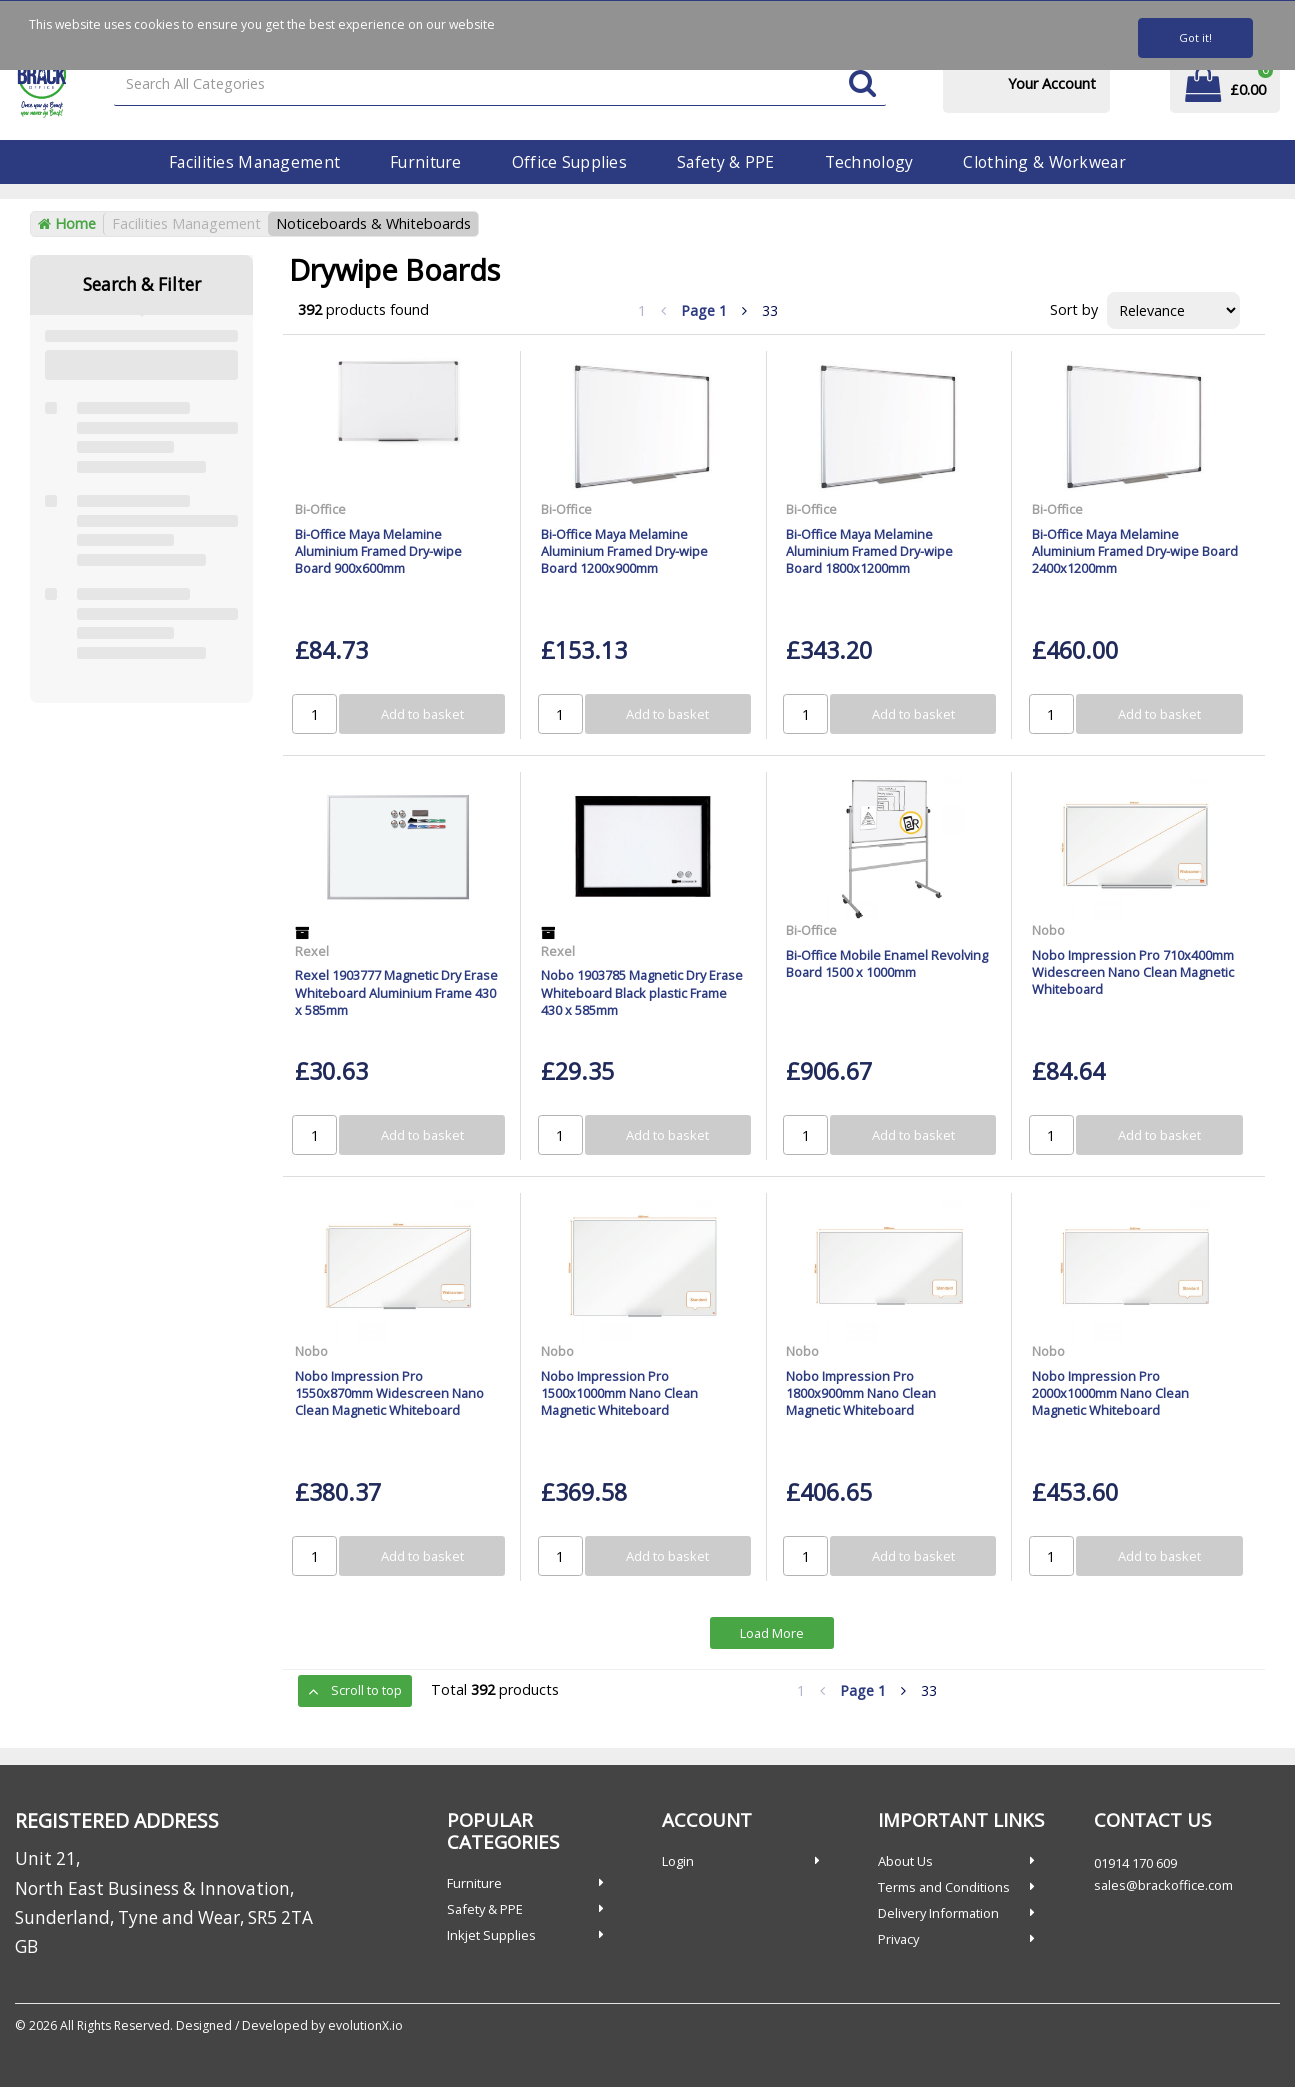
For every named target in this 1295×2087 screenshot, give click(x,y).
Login (678, 1861)
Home (67, 223)
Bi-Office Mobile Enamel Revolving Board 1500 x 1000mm (887, 963)
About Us (905, 1861)
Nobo (1048, 930)
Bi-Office (320, 509)
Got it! (1195, 37)
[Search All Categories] (500, 84)
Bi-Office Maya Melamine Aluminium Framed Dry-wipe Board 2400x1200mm (1135, 551)
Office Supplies (569, 162)
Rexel (312, 951)
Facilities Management (254, 162)
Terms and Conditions (944, 1887)
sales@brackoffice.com (1163, 1885)
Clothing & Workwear (1044, 162)
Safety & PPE (725, 162)
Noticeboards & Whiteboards (373, 223)
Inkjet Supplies (491, 1935)
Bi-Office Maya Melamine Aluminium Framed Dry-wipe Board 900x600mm (378, 551)
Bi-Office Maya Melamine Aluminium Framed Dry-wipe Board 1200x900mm (624, 551)
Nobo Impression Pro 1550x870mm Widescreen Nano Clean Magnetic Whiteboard (389, 1393)
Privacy (898, 1939)
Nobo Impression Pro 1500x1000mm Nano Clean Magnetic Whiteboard (619, 1393)
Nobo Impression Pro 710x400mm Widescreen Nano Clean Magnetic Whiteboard (1133, 972)
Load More (772, 1633)
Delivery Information (938, 1913)
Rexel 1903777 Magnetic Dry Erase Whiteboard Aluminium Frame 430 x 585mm (396, 992)
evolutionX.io (365, 2025)
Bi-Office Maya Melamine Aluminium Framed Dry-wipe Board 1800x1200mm (869, 551)
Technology (869, 162)
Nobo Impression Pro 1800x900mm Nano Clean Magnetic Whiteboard (861, 1393)
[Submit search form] (862, 84)
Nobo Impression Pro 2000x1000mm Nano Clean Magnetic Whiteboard (1110, 1393)
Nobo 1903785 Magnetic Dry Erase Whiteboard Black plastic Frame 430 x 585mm (642, 992)
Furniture (426, 162)
